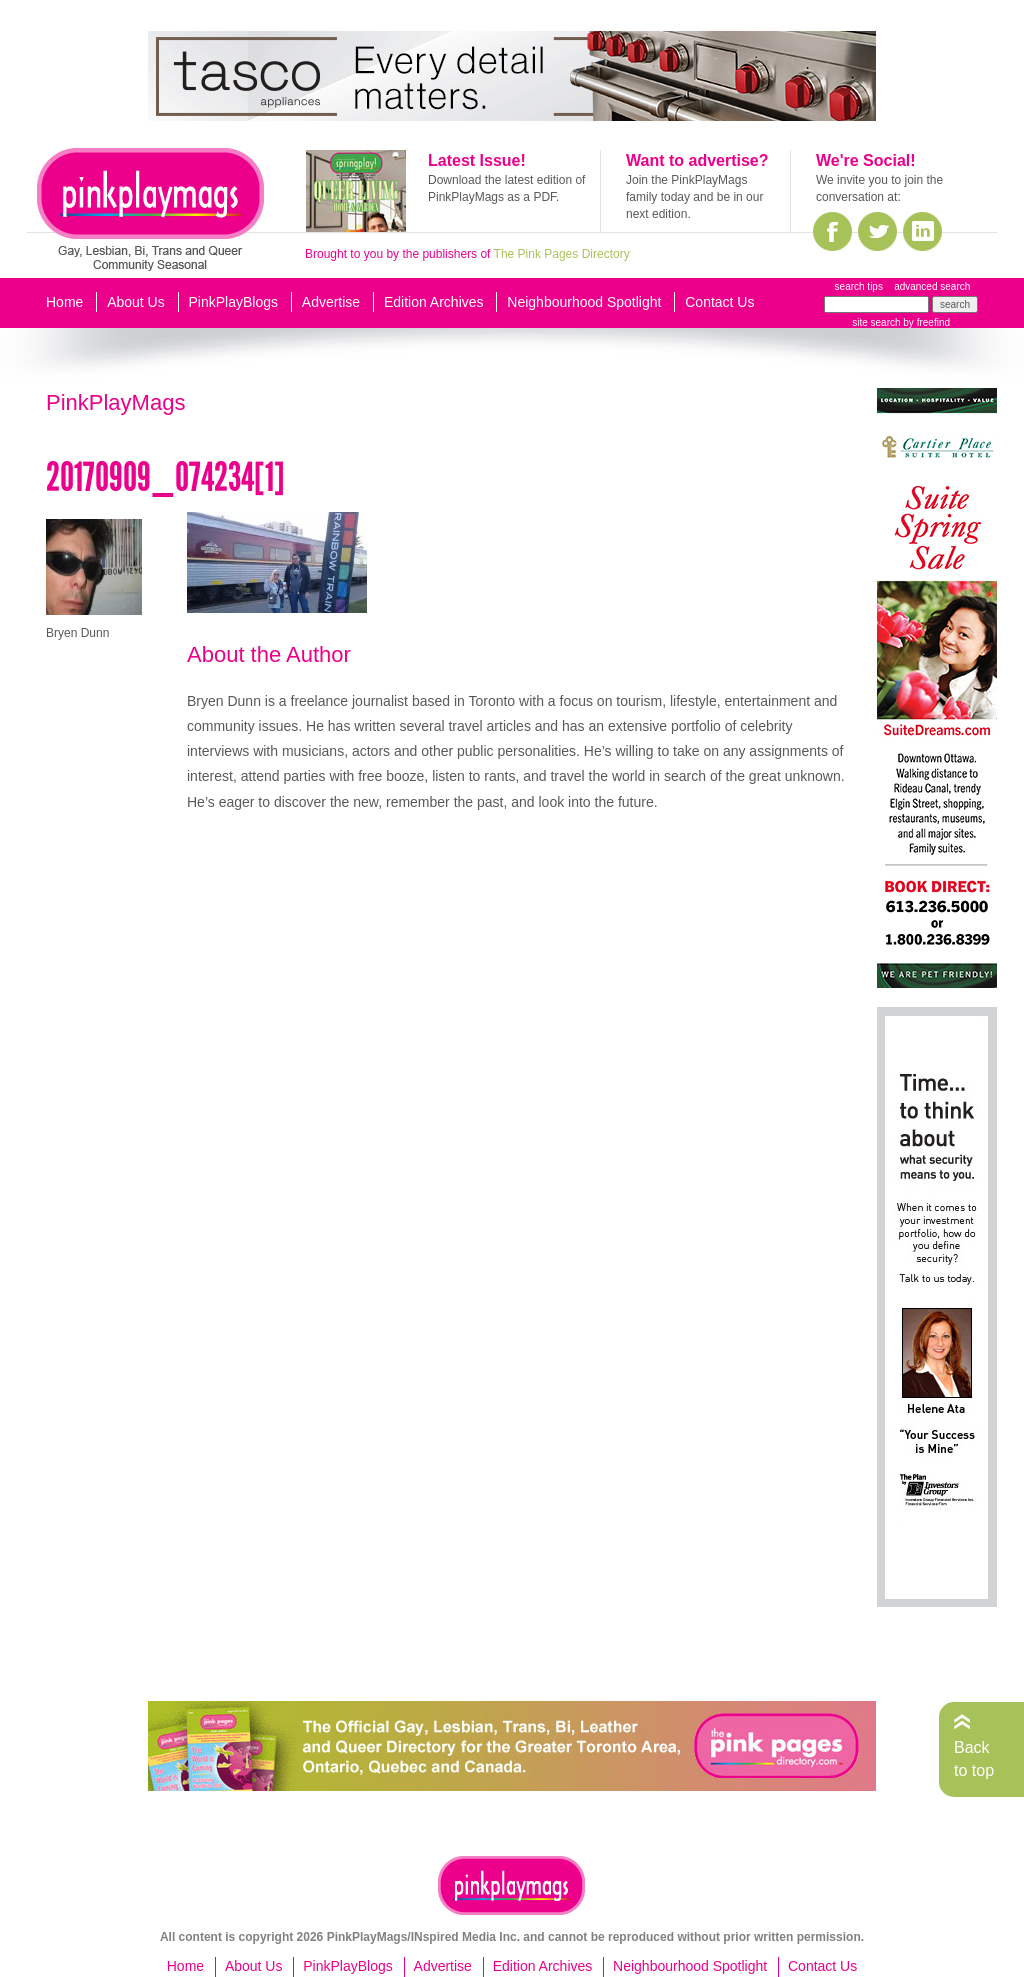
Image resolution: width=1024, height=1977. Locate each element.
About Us (136, 302)
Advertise (331, 302)
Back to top (974, 1758)
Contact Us (719, 302)
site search (876, 322)
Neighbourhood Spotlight (584, 302)
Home (64, 302)
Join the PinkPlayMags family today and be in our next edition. (694, 197)
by (925, 322)
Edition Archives (434, 302)
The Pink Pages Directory (562, 254)
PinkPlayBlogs (234, 302)
